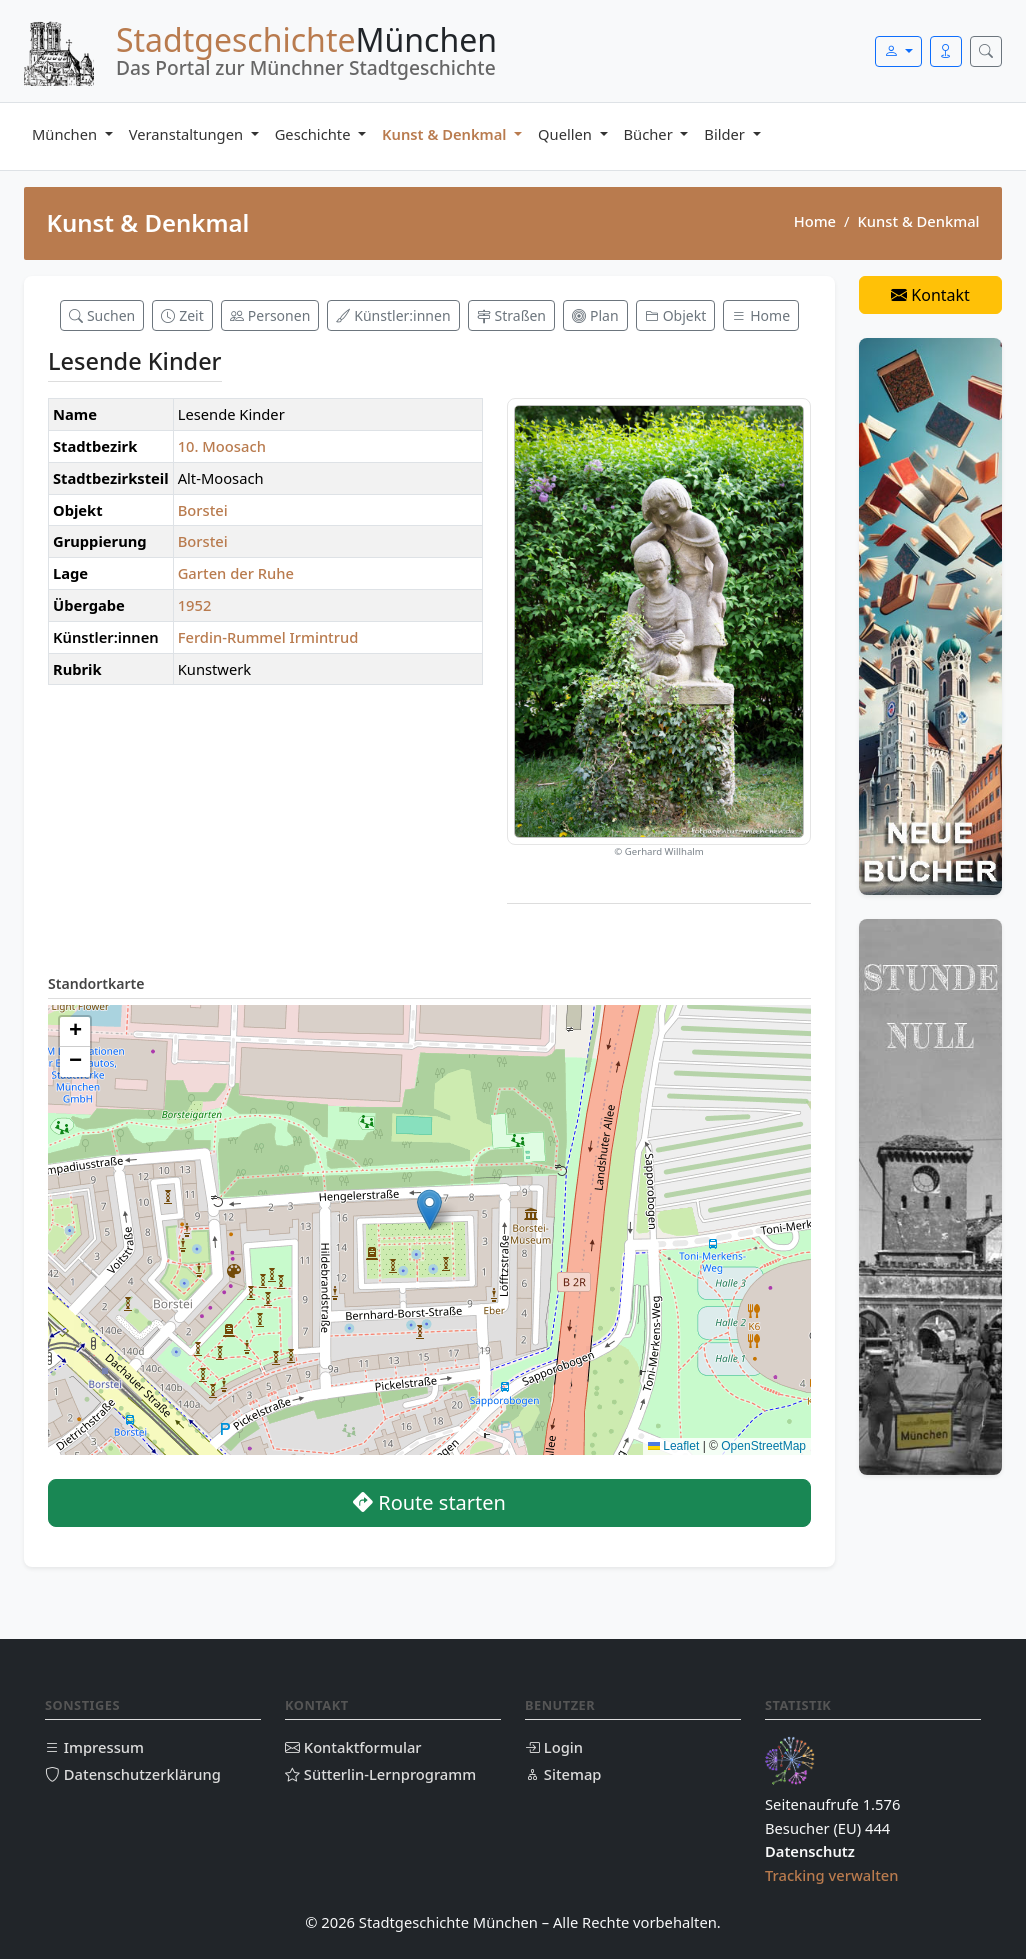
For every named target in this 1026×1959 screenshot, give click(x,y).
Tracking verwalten (832, 1875)
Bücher (650, 134)
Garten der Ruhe (236, 573)
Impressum (94, 1747)
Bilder (726, 134)
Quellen (567, 134)
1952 (195, 605)
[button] (429, 1209)
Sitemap (563, 1774)
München (66, 134)
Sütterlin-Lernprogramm (380, 1774)
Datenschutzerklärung (133, 1774)
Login (554, 1747)
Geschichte (315, 134)
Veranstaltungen (188, 134)
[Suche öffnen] (986, 51)
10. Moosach (222, 446)
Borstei (203, 510)
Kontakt (930, 295)
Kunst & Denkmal (446, 134)
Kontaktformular (353, 1747)
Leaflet (673, 1446)
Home (815, 221)
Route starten (429, 1502)
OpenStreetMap (763, 1446)
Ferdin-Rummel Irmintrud (268, 637)
